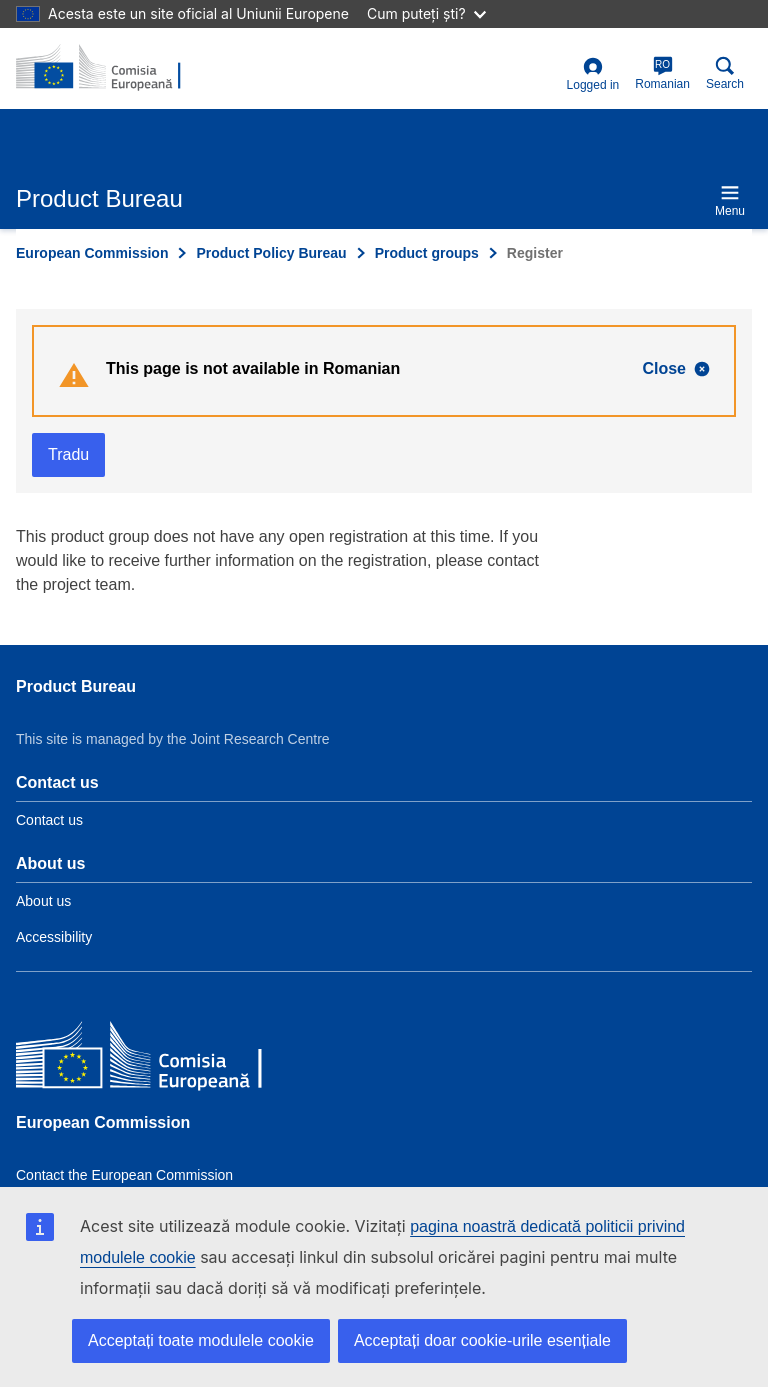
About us (43, 901)
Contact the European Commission (124, 1175)
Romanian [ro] (662, 73)
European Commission (92, 253)
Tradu (68, 454)
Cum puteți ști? (426, 13)
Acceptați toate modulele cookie (201, 1340)
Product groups (427, 253)
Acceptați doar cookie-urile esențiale (482, 1340)
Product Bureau (76, 686)
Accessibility (54, 937)
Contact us (49, 820)
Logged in (593, 74)
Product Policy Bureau (271, 253)
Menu (730, 200)
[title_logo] (113, 68)
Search (725, 73)
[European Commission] (161, 1058)
